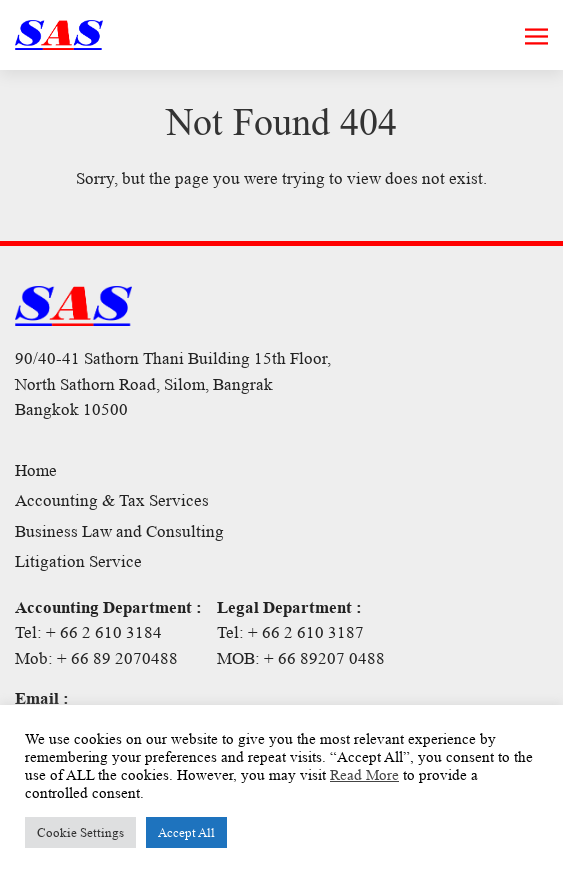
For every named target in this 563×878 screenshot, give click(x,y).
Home (36, 470)
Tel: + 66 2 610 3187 (290, 632)
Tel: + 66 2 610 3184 (88, 632)
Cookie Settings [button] (80, 832)
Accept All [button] (186, 832)
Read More (364, 775)
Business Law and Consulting (119, 531)
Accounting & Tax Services (112, 500)
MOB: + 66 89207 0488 (301, 658)
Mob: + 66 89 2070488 (96, 658)
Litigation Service (78, 561)
